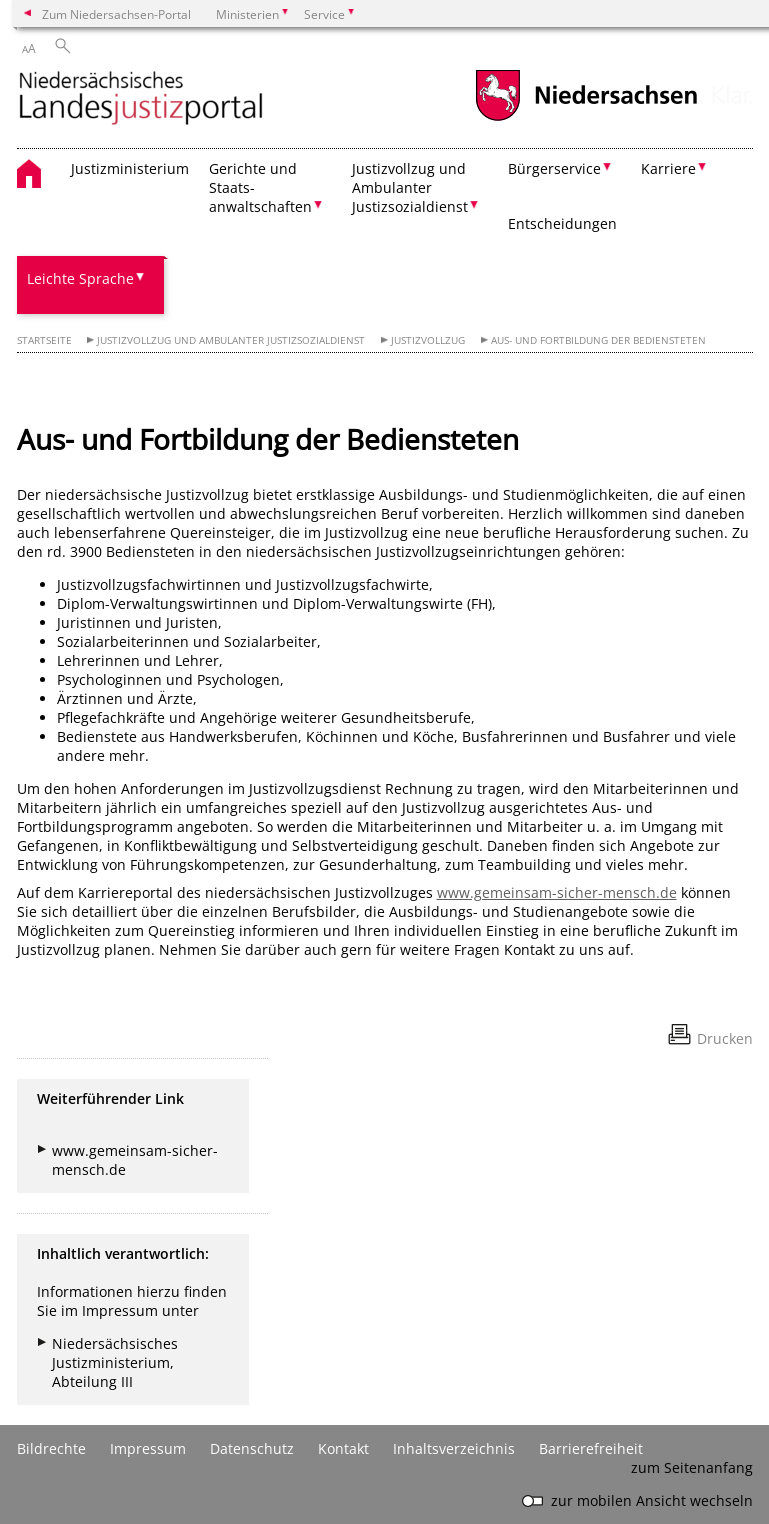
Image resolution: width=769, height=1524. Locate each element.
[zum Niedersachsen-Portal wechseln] (586, 118)
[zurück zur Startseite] (141, 99)
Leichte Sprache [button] (80, 278)
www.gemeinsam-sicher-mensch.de (557, 892)
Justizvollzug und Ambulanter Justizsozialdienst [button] (410, 187)
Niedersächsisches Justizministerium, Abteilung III (115, 1362)
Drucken (725, 1038)
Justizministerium (130, 168)
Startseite (44, 340)
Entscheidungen (562, 223)
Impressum (148, 1448)
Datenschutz (252, 1448)
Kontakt (343, 1448)
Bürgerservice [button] (554, 168)
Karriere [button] (668, 168)
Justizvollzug (428, 340)
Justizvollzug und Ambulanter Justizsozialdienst (231, 340)
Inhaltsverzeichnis (454, 1448)
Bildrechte (51, 1448)
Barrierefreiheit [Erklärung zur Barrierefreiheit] (591, 1448)
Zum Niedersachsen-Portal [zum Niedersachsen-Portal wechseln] (116, 14)
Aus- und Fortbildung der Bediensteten (598, 340)
